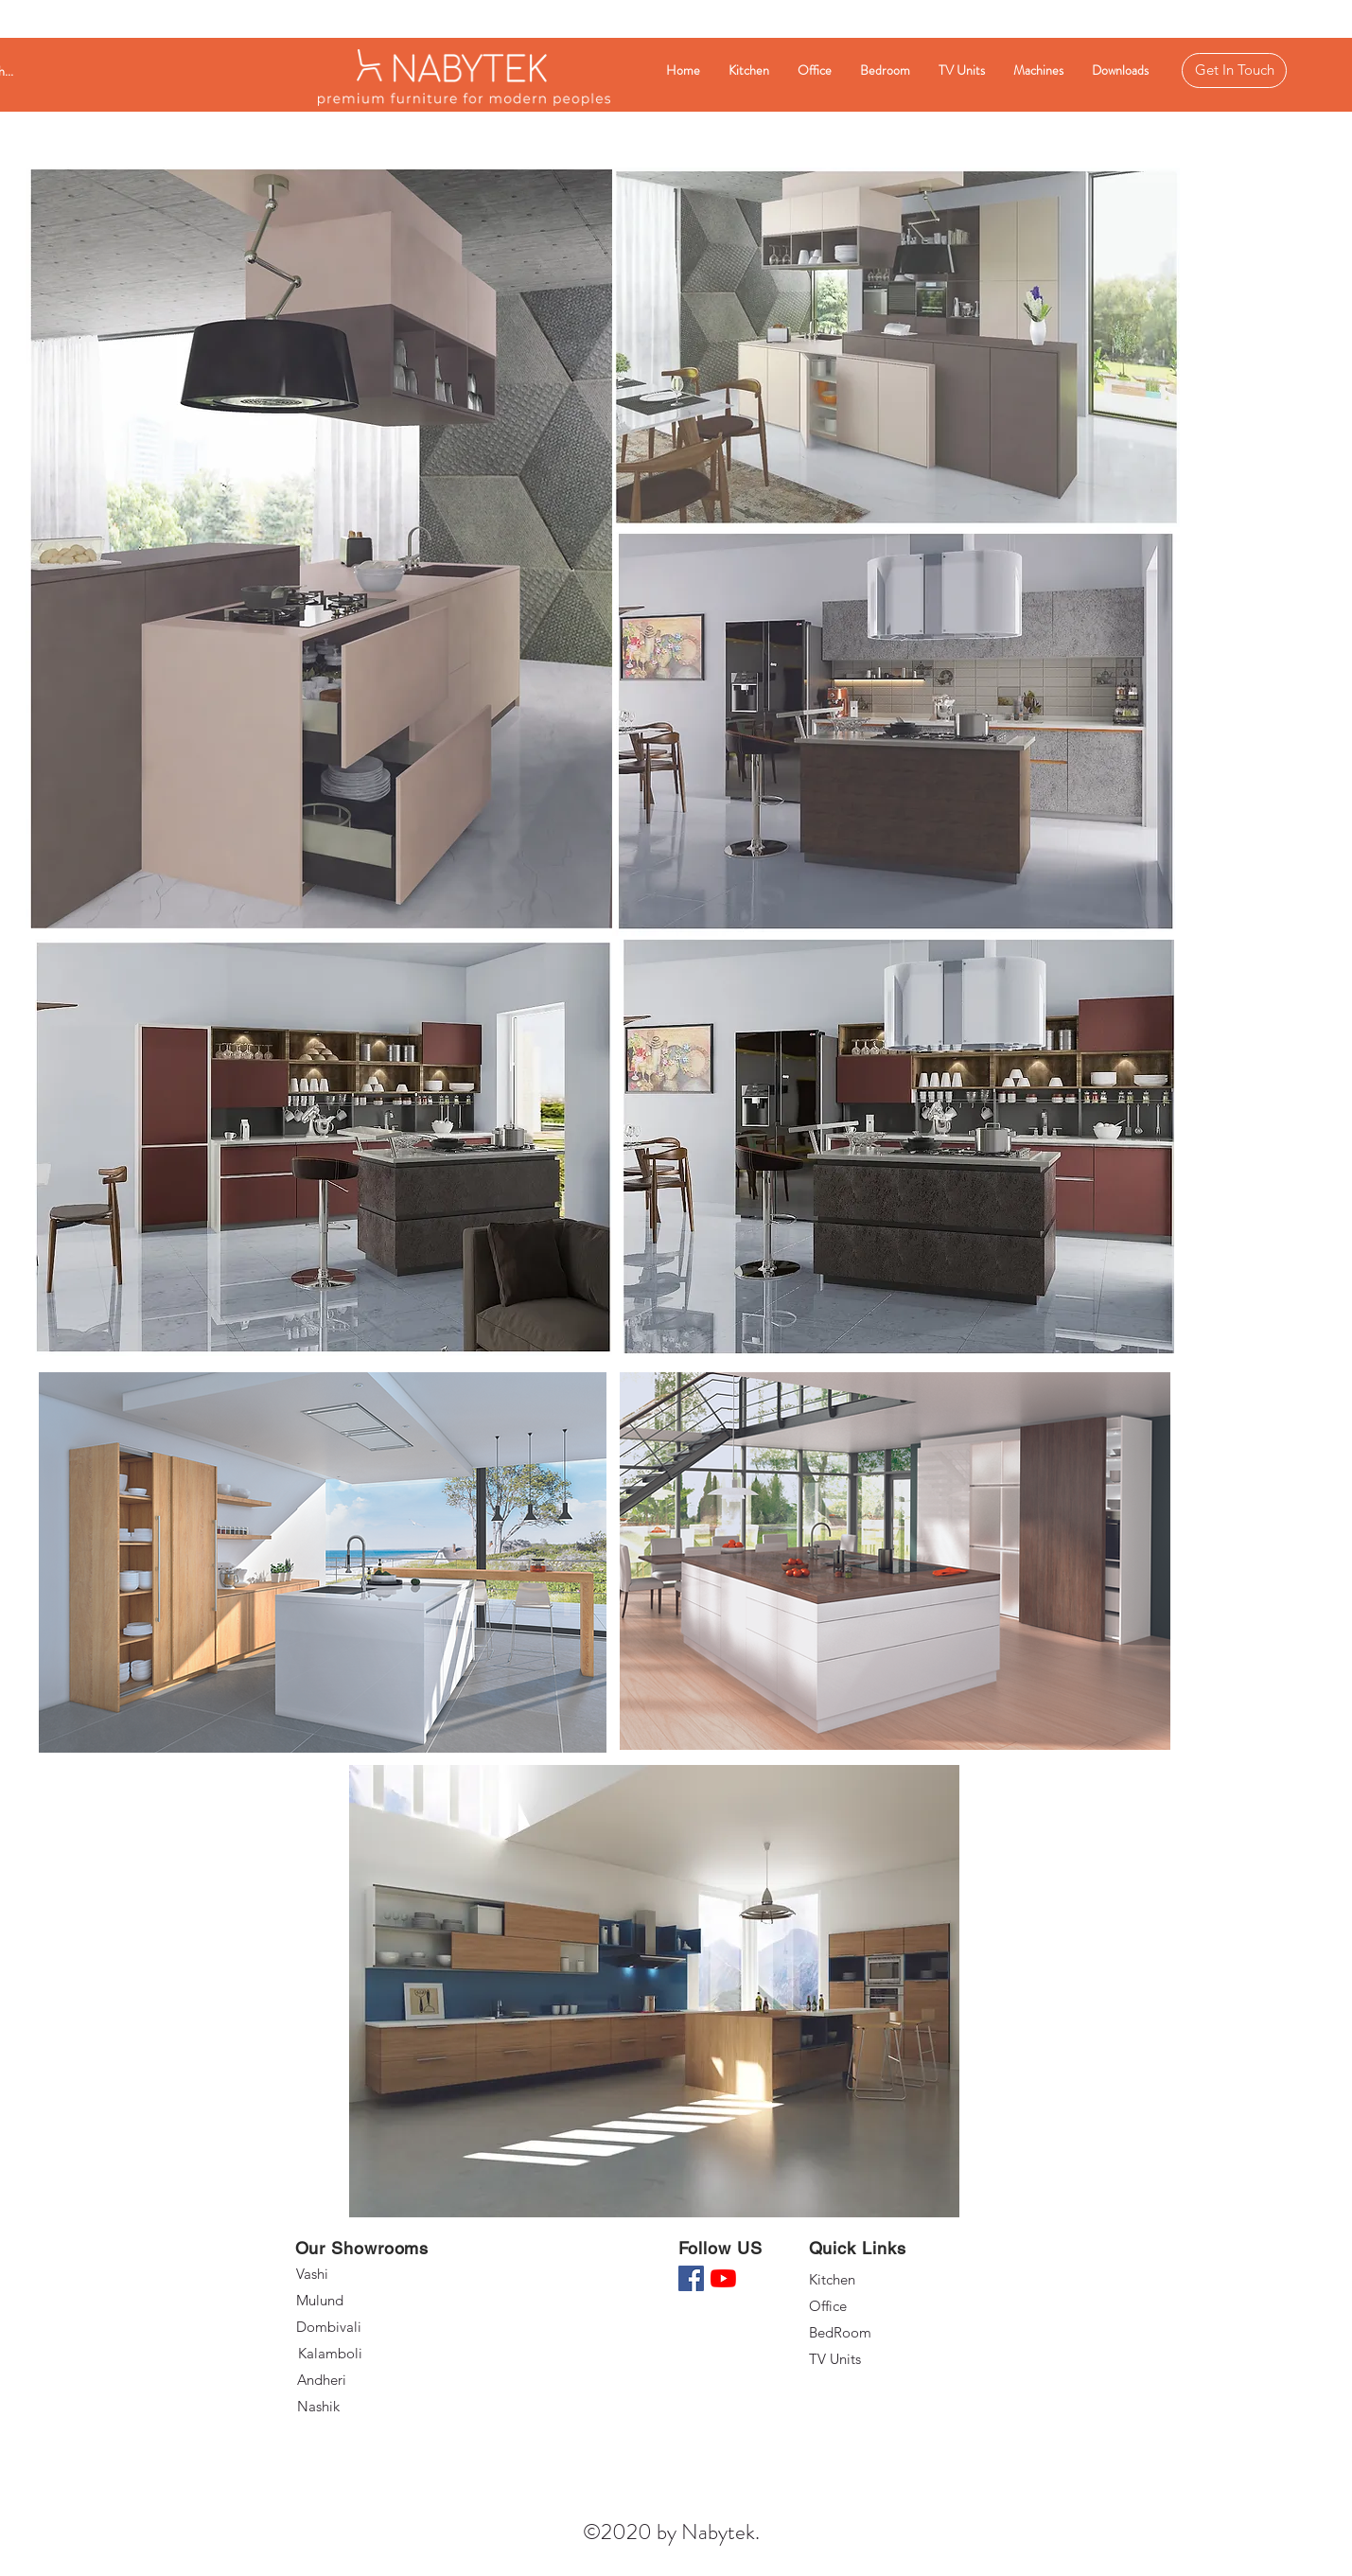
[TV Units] (876, 2359)
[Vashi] (363, 2274)
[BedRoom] (876, 2333)
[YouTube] (723, 2278)
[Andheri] (366, 2380)
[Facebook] (691, 2278)
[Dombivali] (366, 2327)
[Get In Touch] (1234, 70)
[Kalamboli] (367, 2353)
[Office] (876, 2306)
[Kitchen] (876, 2280)
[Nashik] (366, 2406)
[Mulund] (363, 2300)
